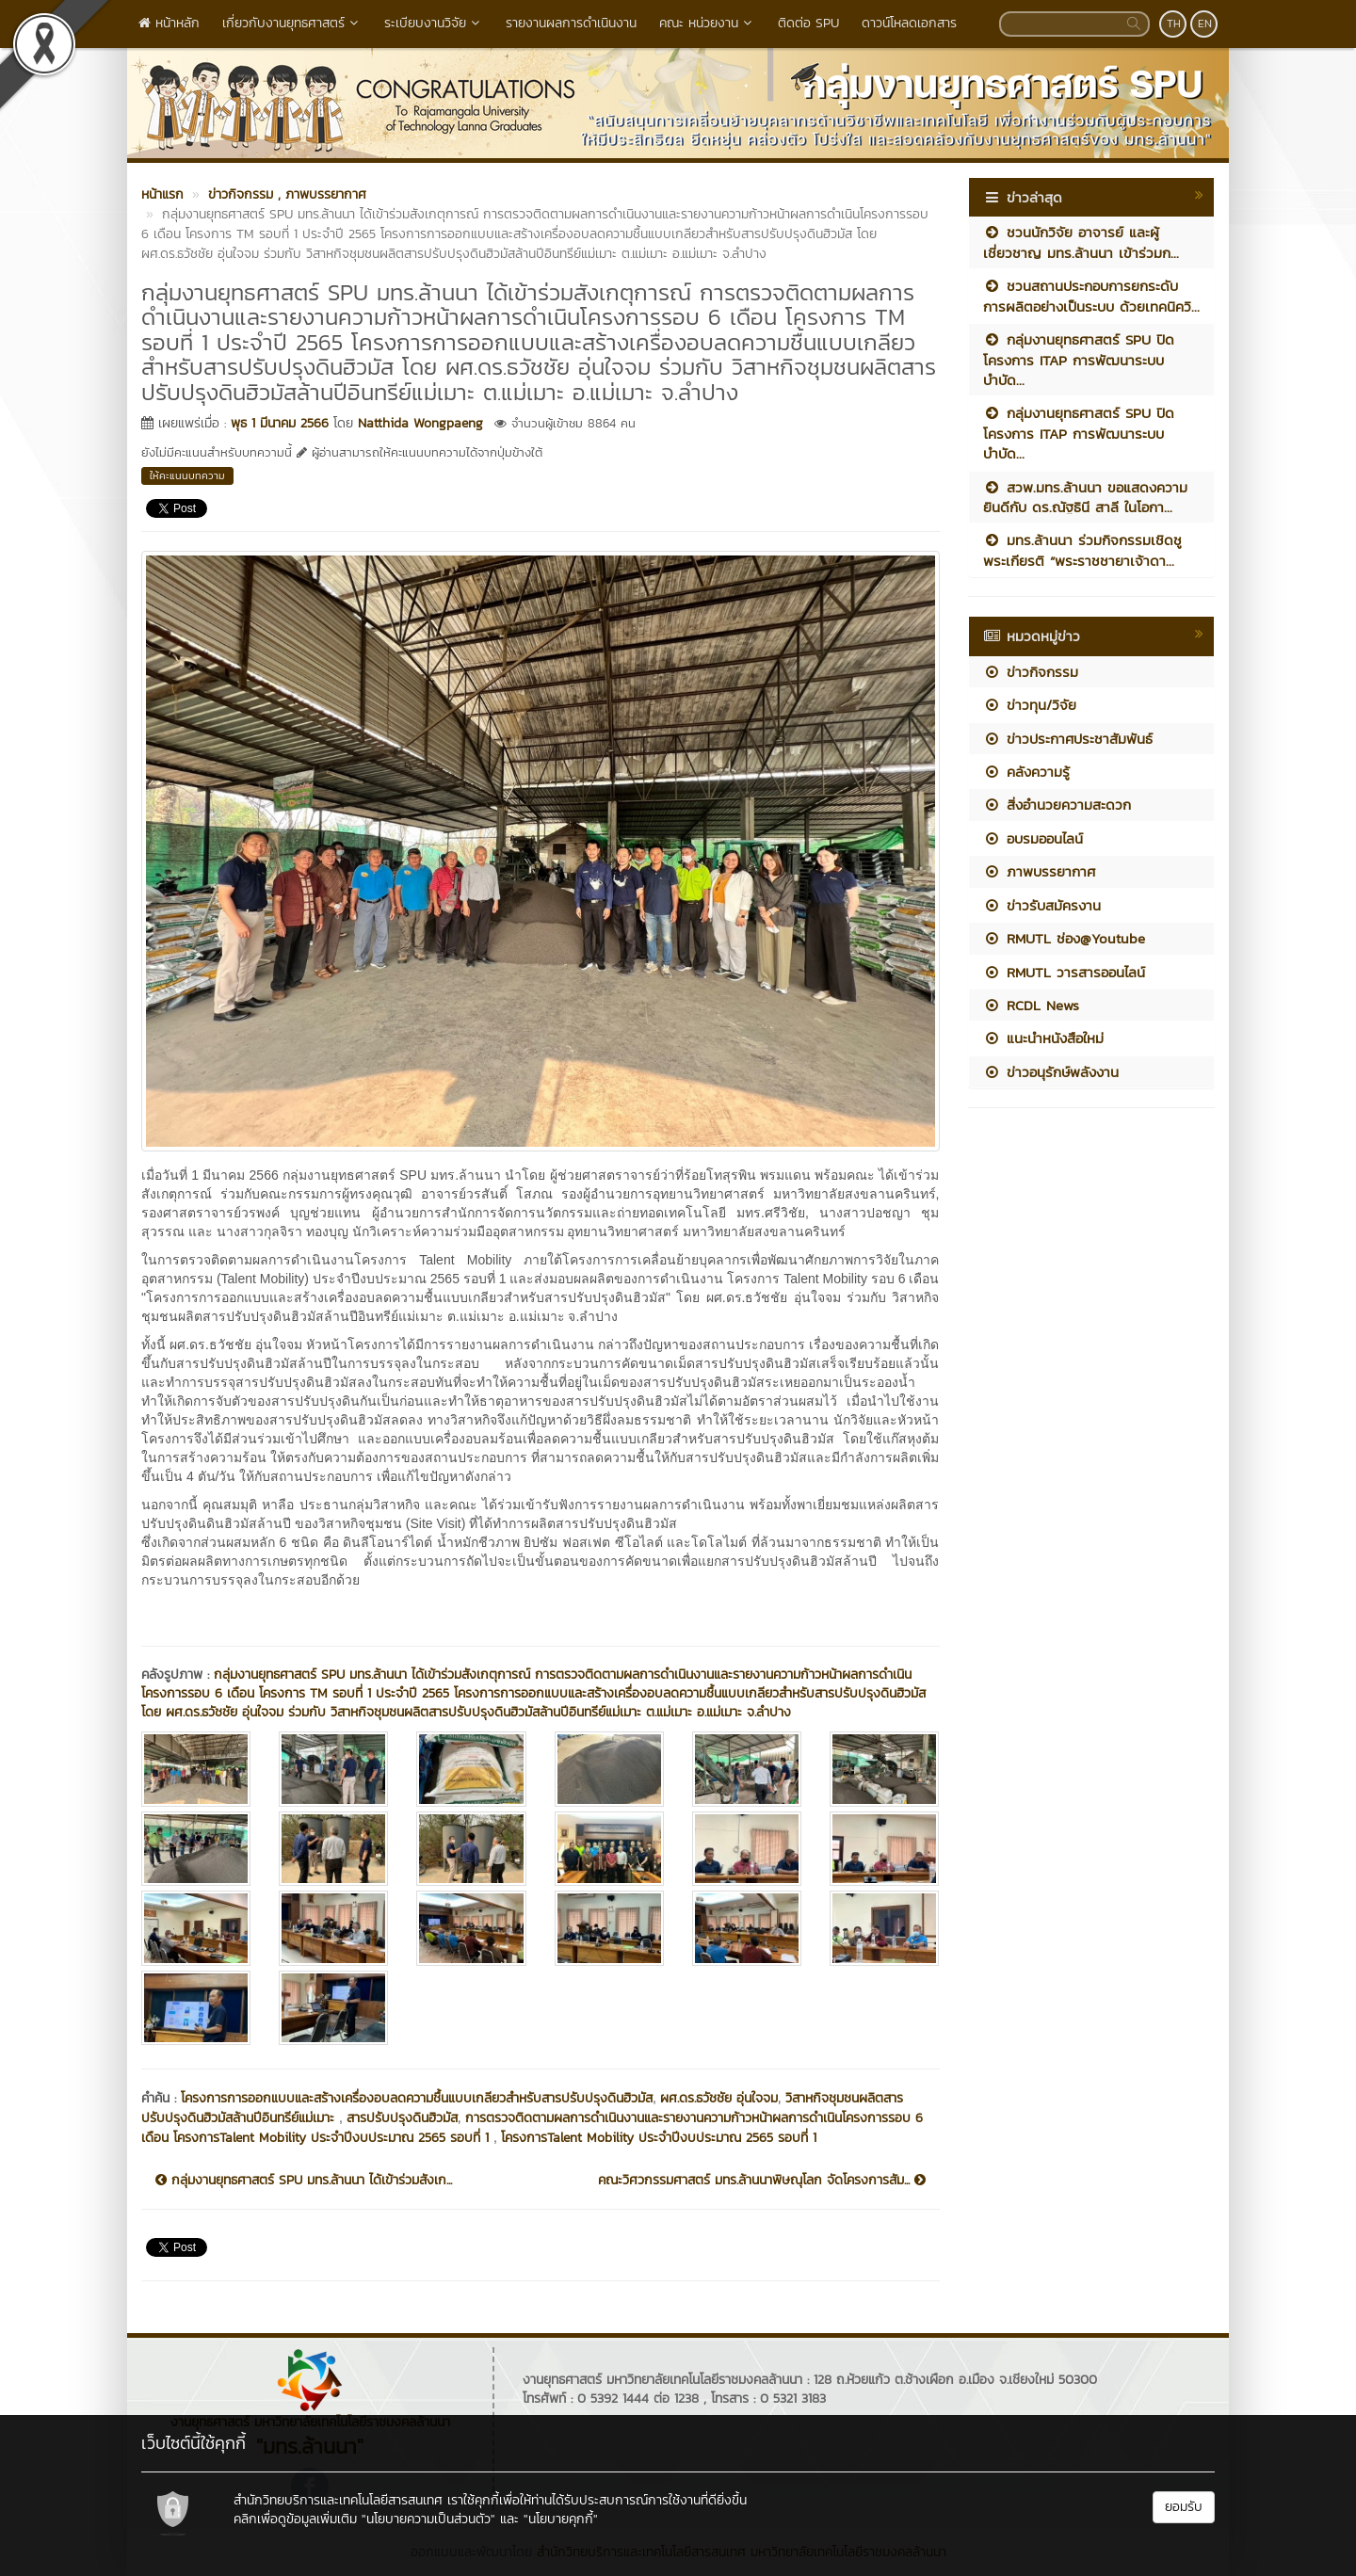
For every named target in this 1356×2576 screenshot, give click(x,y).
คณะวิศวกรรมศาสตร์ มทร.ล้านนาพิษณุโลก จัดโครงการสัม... (762, 2180)
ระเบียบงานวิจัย (433, 23)
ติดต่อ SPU (808, 23)
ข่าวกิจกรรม (1030, 672)
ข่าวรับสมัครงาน (1042, 905)
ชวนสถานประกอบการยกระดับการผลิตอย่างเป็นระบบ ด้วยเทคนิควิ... (1091, 295)
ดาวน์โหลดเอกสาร (909, 23)
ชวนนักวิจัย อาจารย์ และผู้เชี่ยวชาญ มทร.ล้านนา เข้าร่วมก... (1081, 242)
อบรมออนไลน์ (1033, 838)
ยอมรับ (1184, 2507)
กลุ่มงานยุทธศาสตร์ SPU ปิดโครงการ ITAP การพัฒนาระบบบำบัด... (1078, 360)
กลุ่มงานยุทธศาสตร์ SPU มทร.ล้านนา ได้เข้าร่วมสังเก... (303, 2180)
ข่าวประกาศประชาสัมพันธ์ (1068, 738)
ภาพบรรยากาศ (1039, 871)
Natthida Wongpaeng (420, 423)
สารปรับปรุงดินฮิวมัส (402, 2118)
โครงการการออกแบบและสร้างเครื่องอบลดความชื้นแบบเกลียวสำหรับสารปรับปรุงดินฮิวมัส (417, 2098)
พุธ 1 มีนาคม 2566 (280, 423)
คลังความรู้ (1026, 771)
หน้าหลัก (169, 23)
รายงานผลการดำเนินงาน (571, 23)
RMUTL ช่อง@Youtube (1064, 938)
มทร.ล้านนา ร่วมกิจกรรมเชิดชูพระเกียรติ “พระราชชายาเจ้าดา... (1082, 550)
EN (1205, 23)
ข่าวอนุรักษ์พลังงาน (1051, 1072)
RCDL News (1031, 1005)
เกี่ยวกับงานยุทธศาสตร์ (292, 23)
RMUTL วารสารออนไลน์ (1064, 972)
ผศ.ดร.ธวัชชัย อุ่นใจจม (719, 2098)
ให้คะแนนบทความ (187, 475)
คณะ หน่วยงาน (707, 23)
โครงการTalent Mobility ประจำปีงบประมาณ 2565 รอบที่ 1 (658, 2138)
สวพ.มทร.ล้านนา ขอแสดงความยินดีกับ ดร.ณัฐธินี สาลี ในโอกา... (1085, 497)
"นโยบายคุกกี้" (561, 2519)
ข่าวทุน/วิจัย (1029, 705)
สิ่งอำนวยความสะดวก (1057, 804)
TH (1174, 23)
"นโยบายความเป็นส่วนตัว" (428, 2519)
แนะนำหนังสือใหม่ (1043, 1038)
